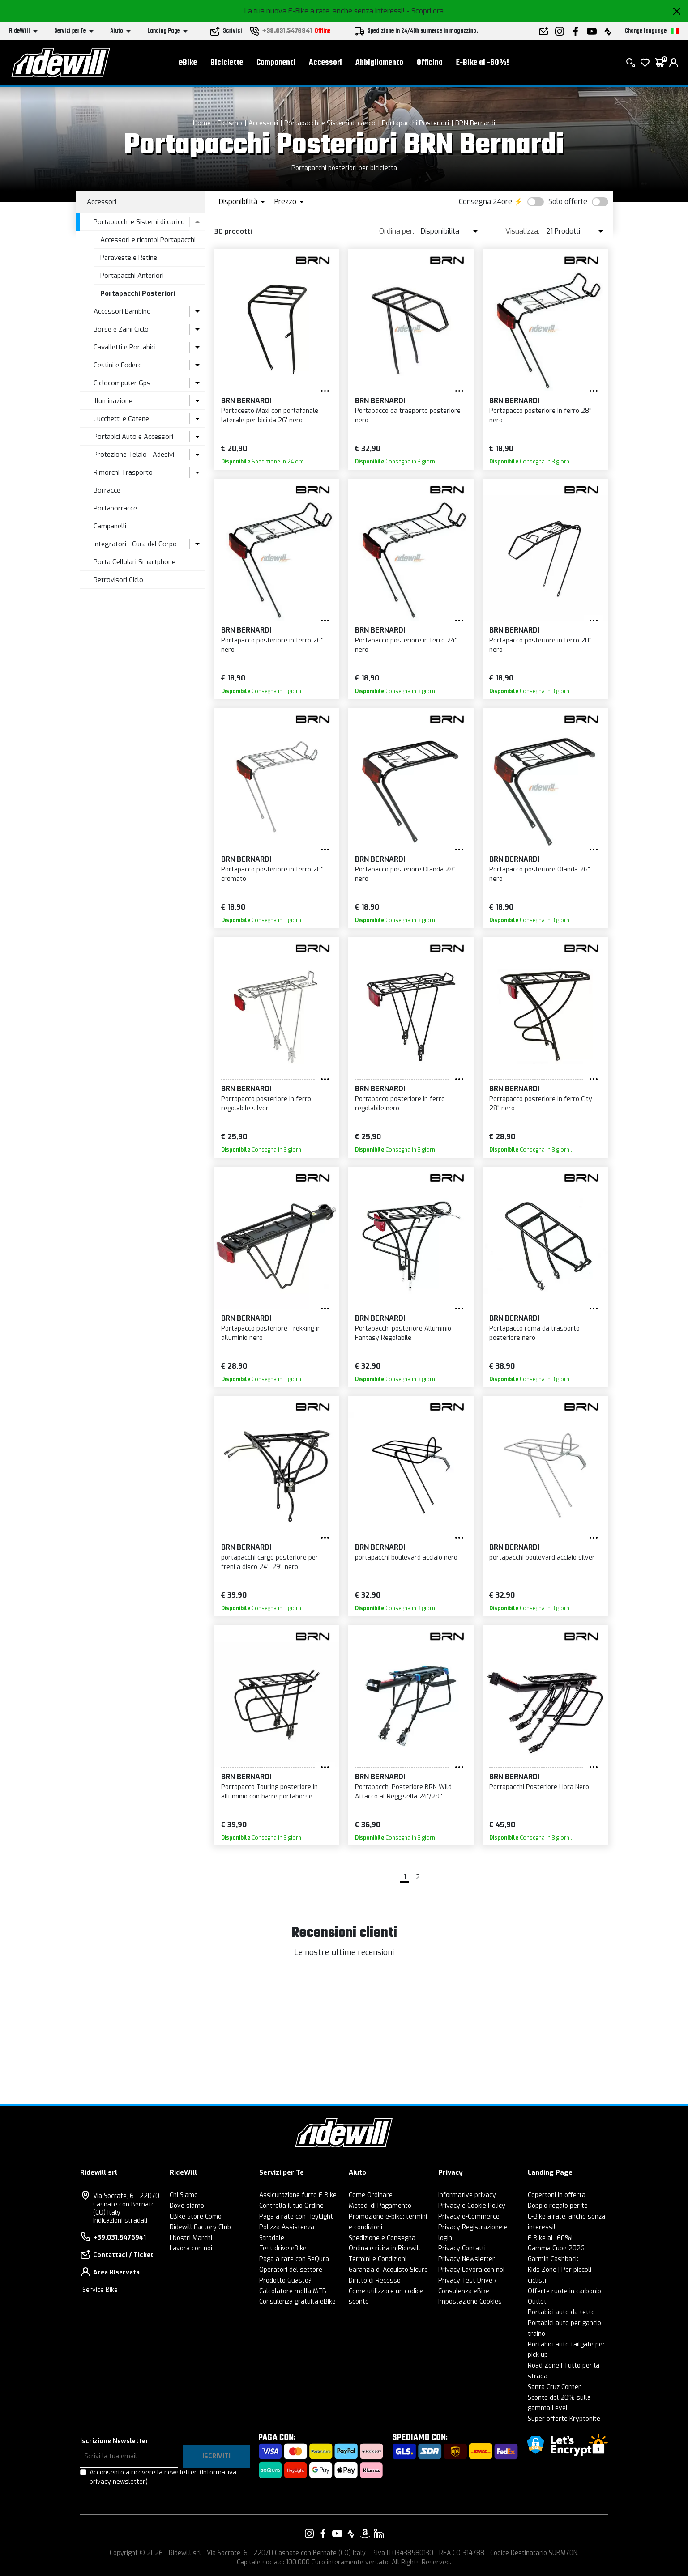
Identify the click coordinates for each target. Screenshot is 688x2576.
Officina (430, 62)
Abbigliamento (379, 62)
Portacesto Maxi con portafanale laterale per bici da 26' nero (269, 416)
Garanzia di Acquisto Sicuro (388, 2270)
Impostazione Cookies (470, 2301)
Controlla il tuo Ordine (291, 2206)
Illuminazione (113, 400)
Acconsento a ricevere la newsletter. (163, 2477)
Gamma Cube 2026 (556, 2248)
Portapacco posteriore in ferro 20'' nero (540, 645)
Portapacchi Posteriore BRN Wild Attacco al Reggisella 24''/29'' (403, 1792)
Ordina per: (396, 231)
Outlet (537, 2301)
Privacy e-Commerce (469, 2216)
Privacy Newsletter (466, 2259)
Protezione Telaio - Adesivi (134, 454)
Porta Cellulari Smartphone (134, 561)
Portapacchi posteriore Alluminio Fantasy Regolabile (403, 1333)
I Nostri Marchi (191, 2238)
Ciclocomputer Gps (122, 382)
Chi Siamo (184, 2195)
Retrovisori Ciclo (118, 579)
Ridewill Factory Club (200, 2227)
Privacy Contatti (462, 2248)
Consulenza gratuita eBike (297, 2301)
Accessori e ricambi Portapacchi (148, 239)
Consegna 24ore (485, 201)
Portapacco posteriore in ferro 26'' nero (272, 645)
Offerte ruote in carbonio (564, 2291)
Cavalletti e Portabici (125, 347)
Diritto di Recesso (375, 2280)
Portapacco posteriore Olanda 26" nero (539, 874)
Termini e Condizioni (377, 2259)
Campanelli (110, 526)
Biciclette (226, 62)
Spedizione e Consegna (382, 2238)
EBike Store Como (196, 2216)
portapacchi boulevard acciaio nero (406, 1557)
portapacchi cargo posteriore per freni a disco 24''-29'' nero (269, 1562)
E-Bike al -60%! (482, 62)
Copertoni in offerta (556, 2195)
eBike (188, 62)
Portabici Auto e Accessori (133, 436)
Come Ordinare (371, 2195)
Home (202, 123)
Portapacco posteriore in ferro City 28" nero (540, 1104)
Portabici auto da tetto (561, 2312)
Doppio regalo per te (558, 2206)
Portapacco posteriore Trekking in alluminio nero (271, 1333)
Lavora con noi (191, 2248)
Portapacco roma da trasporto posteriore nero (534, 1333)
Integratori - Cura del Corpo (135, 544)
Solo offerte (567, 201)
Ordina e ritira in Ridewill (384, 2248)
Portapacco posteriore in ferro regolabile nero (400, 1104)
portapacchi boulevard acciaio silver (542, 1557)
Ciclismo (229, 123)
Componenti (275, 62)
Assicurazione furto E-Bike (298, 2195)
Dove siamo (187, 2206)
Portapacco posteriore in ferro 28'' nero (540, 416)
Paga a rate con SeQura (294, 2259)
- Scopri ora (425, 11)
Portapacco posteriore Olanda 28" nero (405, 874)
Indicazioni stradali (120, 2220)
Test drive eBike (283, 2248)
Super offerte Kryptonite (564, 2418)
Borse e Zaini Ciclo (121, 329)
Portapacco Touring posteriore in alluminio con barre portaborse (269, 1792)
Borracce (107, 490)
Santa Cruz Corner (554, 2387)
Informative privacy (467, 2195)
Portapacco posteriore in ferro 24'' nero (406, 645)
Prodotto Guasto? (285, 2280)
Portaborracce (115, 508)
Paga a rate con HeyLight (296, 2216)
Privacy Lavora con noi (471, 2270)
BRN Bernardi (475, 123)
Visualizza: (522, 231)
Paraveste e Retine (128, 257)
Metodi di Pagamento (380, 2206)
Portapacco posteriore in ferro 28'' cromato (272, 874)
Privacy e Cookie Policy (471, 2206)
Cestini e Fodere (118, 365)
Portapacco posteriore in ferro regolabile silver (266, 1104)
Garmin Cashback (553, 2259)
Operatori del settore (290, 2270)
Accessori (325, 62)
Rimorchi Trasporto (123, 472)
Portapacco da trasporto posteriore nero (408, 416)
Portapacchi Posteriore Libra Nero (539, 1787)
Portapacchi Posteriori (415, 123)
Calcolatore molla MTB (292, 2291)
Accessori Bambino (122, 311)
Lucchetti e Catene (121, 418)
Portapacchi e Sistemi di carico (330, 123)
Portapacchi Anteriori (132, 275)
